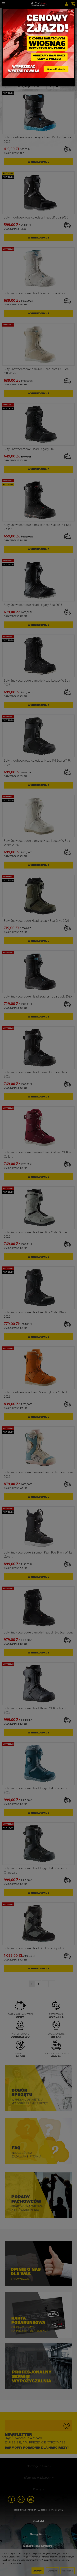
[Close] (72, 10)
